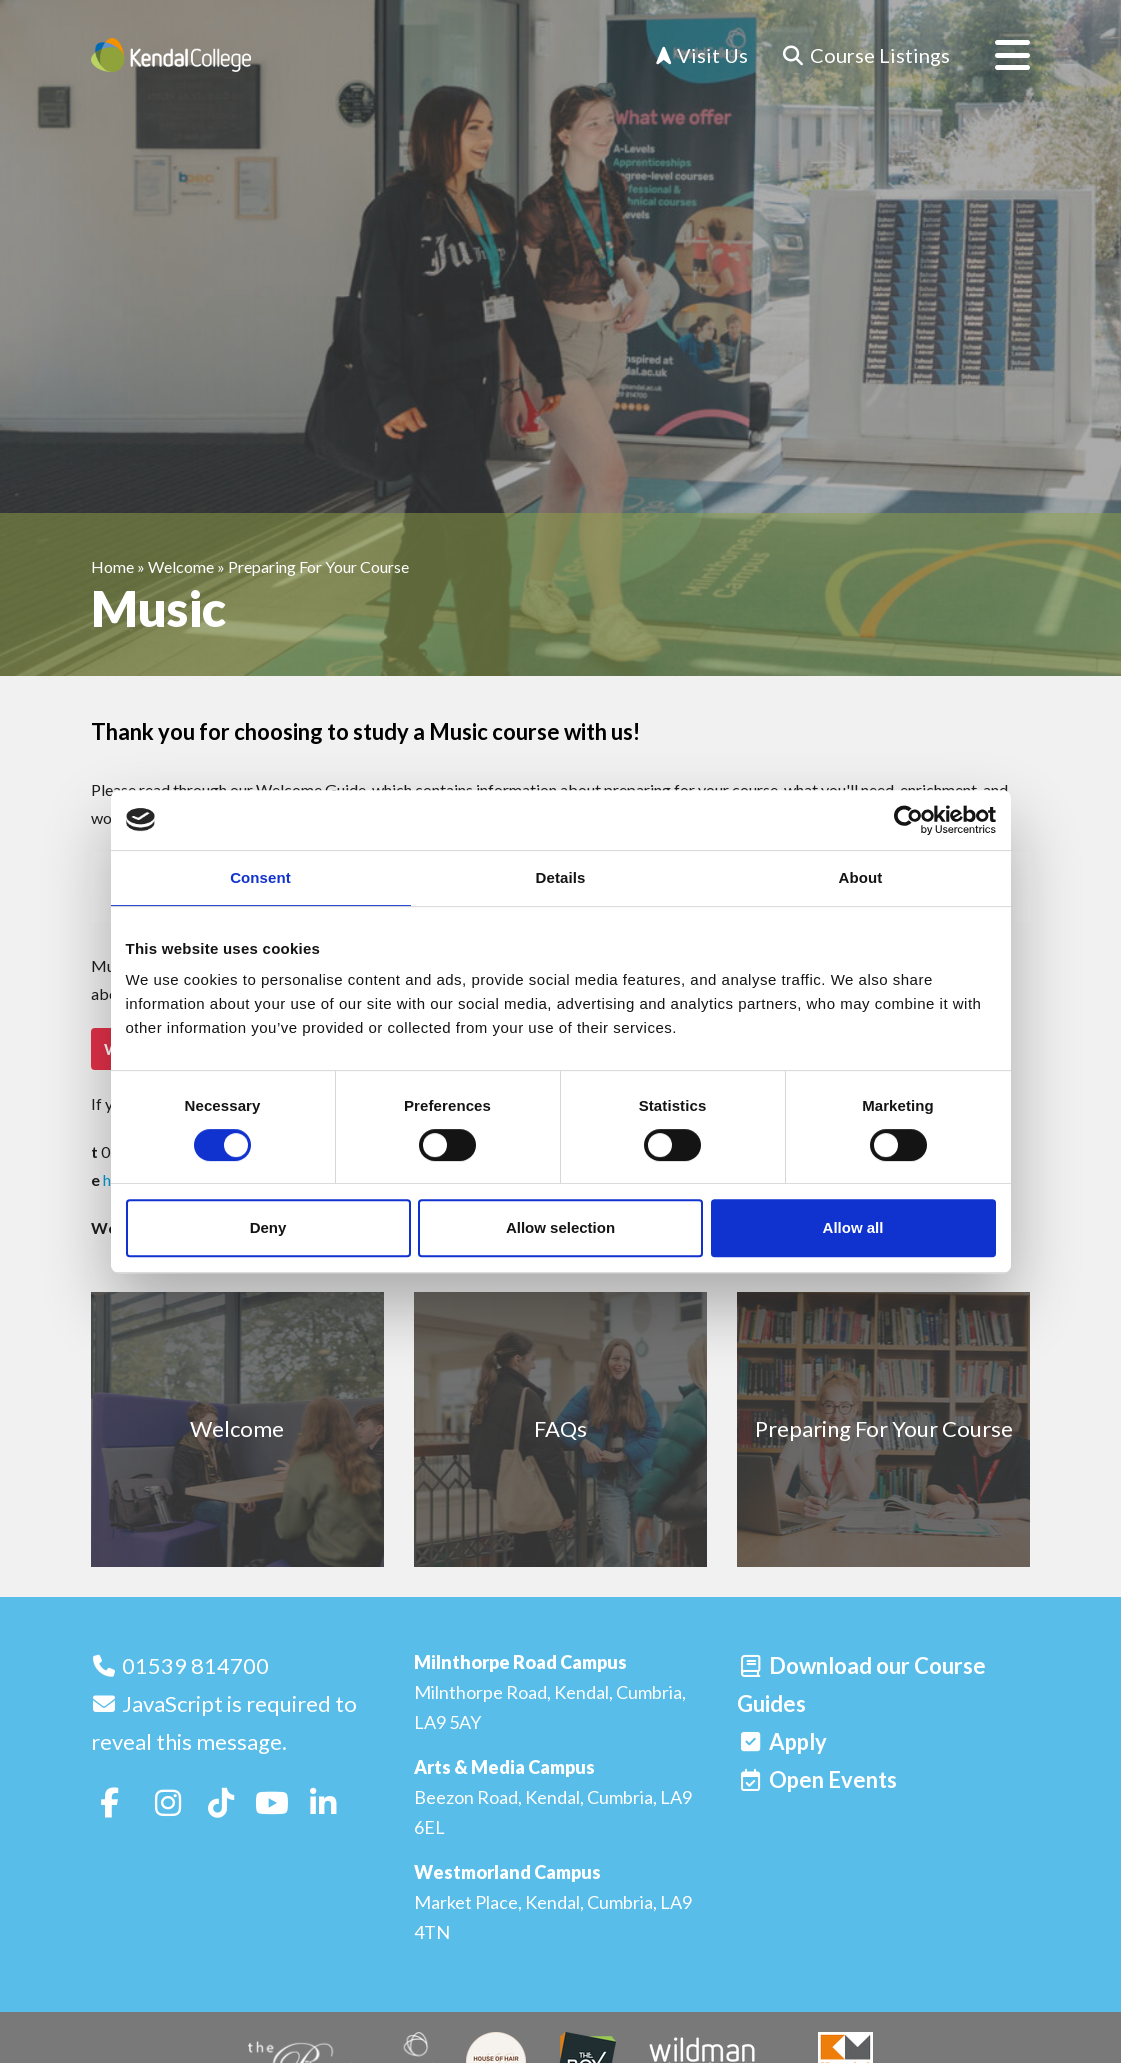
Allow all (853, 1227)
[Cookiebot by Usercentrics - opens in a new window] (908, 820)
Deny (268, 1227)
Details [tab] (561, 877)
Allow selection (560, 1227)
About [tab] (861, 877)
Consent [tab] (260, 877)
